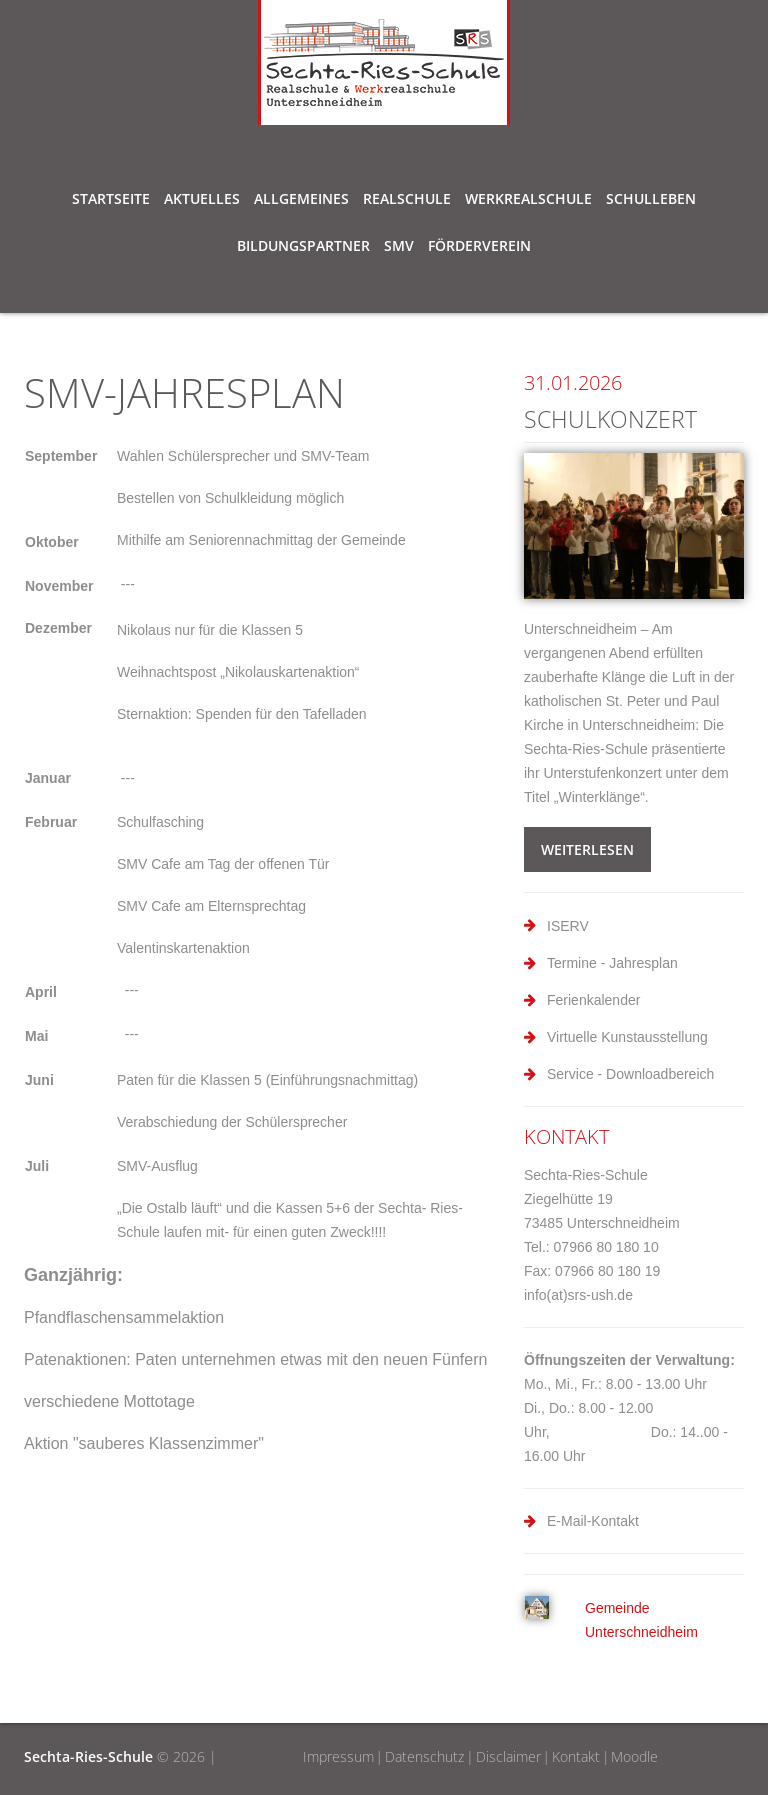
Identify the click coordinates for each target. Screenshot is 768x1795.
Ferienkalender (593, 1000)
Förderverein (479, 245)
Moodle (634, 1756)
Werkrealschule (528, 202)
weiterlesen (587, 849)
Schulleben (651, 202)
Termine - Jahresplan (612, 963)
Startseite (111, 198)
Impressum (338, 1756)
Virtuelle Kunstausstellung (627, 1037)
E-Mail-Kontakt (593, 1521)
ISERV (568, 926)
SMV (399, 249)
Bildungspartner (303, 249)
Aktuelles (202, 198)
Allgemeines (301, 202)
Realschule (407, 202)
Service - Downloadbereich (630, 1074)
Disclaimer (508, 1756)
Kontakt (576, 1756)
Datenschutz (424, 1756)
